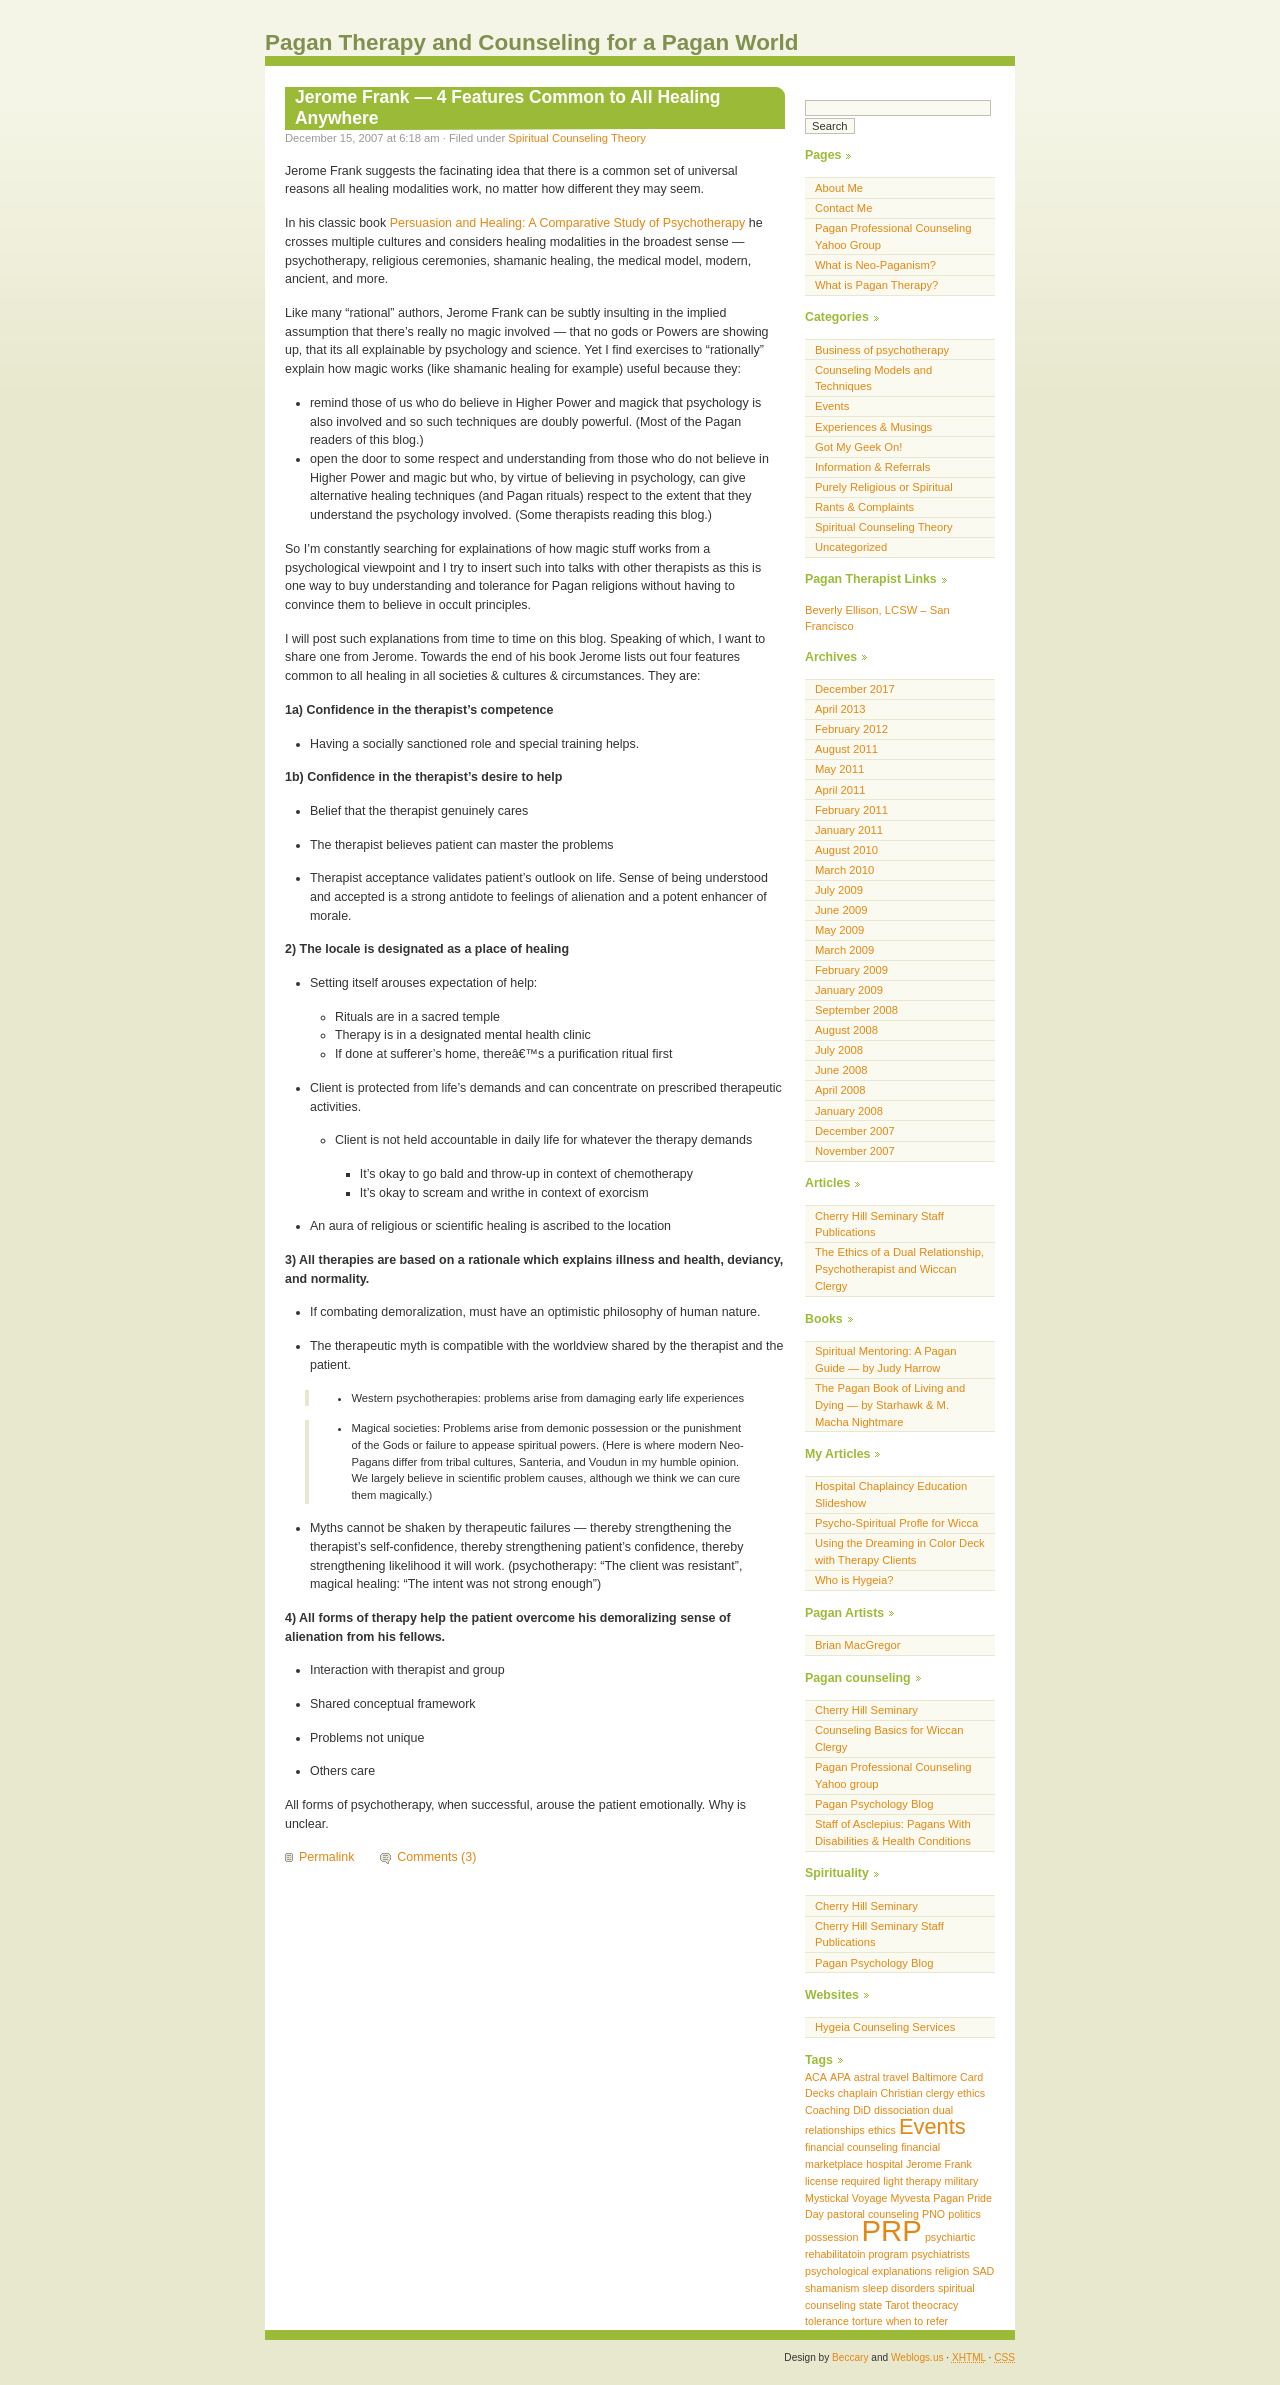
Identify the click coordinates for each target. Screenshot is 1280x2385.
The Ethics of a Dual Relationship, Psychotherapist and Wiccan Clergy (899, 1269)
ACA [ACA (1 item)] (816, 2077)
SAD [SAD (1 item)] (983, 2271)
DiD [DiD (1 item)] (862, 2110)
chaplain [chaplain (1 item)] (858, 2093)
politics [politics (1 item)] (964, 2214)
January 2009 (849, 990)
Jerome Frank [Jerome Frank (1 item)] (939, 2164)
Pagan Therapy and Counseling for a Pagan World (532, 42)
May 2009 (839, 930)
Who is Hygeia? (854, 1580)
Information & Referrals (872, 467)
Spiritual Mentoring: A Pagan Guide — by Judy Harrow (886, 1359)
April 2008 (840, 1090)
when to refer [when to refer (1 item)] (917, 2321)
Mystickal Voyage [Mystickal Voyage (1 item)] (846, 2198)
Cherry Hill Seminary (866, 1710)
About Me (839, 188)
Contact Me (843, 208)
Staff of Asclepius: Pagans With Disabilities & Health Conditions (893, 1832)
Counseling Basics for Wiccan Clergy (889, 1738)
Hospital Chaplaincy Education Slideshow (891, 1494)
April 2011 (840, 790)
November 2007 (855, 1151)
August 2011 (846, 749)
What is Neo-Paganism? (875, 265)
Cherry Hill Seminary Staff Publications (879, 1224)
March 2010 (844, 870)
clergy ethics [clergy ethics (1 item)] (955, 2093)
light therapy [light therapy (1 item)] (912, 2181)
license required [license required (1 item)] (842, 2181)
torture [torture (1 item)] (867, 2321)
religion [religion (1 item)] (952, 2271)
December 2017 (855, 689)
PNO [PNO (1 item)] (933, 2214)
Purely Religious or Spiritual (884, 487)
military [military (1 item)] (962, 2181)
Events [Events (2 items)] (932, 2126)
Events (832, 406)
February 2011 (851, 810)
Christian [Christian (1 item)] (902, 2093)
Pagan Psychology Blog (874, 1804)
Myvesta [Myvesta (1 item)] (910, 2198)
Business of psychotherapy (882, 350)
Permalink (326, 1857)
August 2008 (846, 1030)
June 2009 (841, 910)
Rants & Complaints (864, 507)
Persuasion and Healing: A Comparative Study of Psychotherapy (568, 223)
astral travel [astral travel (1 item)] (881, 2077)
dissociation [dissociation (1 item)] (902, 2110)
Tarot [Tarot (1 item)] (897, 2305)
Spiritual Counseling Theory (577, 138)
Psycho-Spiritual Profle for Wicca (896, 1523)
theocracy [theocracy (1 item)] (935, 2305)
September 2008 (856, 1010)
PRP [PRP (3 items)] (891, 2230)
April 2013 (840, 709)
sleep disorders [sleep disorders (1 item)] (899, 2288)
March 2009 (844, 950)
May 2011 (839, 769)
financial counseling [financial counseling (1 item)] (851, 2147)
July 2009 (839, 890)
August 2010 (846, 850)
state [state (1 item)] (870, 2305)
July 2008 (839, 1050)
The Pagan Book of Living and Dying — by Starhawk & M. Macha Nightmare (890, 1405)
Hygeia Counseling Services (885, 2027)
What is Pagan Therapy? (876, 285)
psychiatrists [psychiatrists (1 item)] (940, 2254)
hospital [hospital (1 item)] (884, 2164)
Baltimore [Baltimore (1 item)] (934, 2077)
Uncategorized (851, 547)
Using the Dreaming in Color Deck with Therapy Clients (900, 1551)
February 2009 (851, 970)
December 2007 (855, 1131)
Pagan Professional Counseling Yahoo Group (893, 236)
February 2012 (851, 729)
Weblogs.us (917, 2357)
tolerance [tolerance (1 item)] (827, 2321)
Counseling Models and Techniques (873, 378)
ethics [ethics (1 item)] (882, 2130)
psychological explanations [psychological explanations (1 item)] (868, 2271)
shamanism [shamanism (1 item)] (832, 2288)
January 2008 (849, 1111)
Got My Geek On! (858, 447)
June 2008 (841, 1070)
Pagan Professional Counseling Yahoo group (893, 1775)
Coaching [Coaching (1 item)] (827, 2110)
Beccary (850, 2357)
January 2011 (849, 830)
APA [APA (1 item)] (840, 2077)
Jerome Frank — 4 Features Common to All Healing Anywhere (508, 107)
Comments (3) (436, 1857)
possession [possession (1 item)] (831, 2237)
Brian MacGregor (857, 1645)
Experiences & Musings (873, 427)
